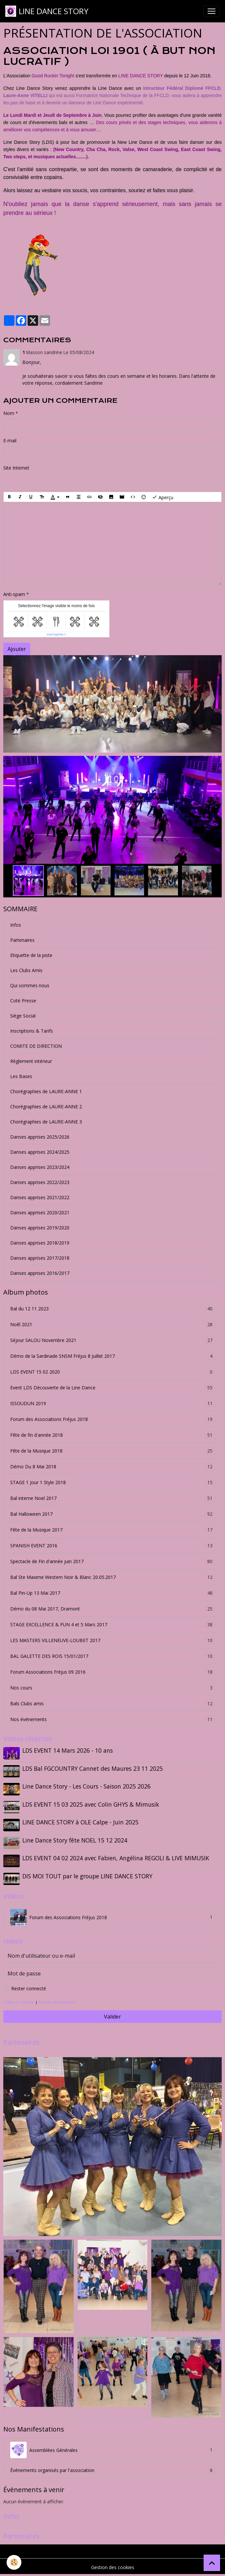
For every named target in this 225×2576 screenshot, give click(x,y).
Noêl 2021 (112, 1324)
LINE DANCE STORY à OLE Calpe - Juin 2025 (80, 1822)
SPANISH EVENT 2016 (112, 1545)
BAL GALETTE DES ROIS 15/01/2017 (112, 1656)
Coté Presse (23, 1000)
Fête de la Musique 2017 (112, 1529)
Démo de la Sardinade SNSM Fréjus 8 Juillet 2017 (112, 1356)
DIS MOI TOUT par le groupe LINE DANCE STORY (87, 1876)
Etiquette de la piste (31, 955)
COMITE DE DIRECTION (36, 1046)
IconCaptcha (55, 634)
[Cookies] (14, 2562)
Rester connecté (28, 1988)
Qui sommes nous (29, 985)
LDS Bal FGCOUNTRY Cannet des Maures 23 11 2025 (92, 1768)
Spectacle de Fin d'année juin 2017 (112, 1561)
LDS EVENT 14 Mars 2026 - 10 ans (67, 1750)
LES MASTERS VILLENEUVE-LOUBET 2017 (112, 1640)
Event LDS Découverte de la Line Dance (112, 1387)
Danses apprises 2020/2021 (39, 1212)
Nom (8, 413)
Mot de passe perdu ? (57, 2001)
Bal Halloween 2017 (112, 1514)
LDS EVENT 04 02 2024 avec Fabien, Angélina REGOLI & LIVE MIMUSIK (115, 1858)
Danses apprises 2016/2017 (39, 1273)
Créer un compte (18, 2001)
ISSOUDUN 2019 (112, 1403)
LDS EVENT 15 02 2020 (112, 1372)
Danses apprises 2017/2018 (39, 1258)
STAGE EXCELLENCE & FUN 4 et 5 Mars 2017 (112, 1624)
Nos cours (112, 1687)
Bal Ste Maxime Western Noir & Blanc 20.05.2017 (112, 1577)
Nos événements (112, 1719)
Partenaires (22, 940)
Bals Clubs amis (112, 1703)
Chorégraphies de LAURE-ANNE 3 (46, 1122)
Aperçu (162, 497)
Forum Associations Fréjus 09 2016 (112, 1672)
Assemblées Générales (112, 2450)
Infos (15, 925)
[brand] (46, 11)
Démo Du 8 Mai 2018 (112, 1466)
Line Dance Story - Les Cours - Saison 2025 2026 (86, 1786)
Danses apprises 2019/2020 (39, 1227)
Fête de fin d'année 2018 (112, 1435)
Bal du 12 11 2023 (112, 1308)
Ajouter (17, 649)
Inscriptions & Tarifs (31, 1031)
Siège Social (23, 1016)
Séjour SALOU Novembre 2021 (112, 1340)
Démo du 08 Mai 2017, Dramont (112, 1608)
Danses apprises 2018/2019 (39, 1243)
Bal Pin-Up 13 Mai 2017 (112, 1593)
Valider (112, 2016)
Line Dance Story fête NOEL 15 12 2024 (74, 1840)
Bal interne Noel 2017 (112, 1498)
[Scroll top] (212, 2563)
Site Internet (16, 468)
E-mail (9, 440)
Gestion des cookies (112, 2567)
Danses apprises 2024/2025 (39, 1152)
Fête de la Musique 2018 (112, 1451)
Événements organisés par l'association (112, 2470)
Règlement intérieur (31, 1061)
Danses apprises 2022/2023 (39, 1182)
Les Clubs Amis (26, 970)
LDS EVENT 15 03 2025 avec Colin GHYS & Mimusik (90, 1804)
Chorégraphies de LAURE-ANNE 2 (46, 1106)
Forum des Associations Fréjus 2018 (112, 1419)
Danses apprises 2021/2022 (39, 1197)
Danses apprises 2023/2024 (39, 1167)
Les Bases (21, 1076)
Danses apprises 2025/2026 (39, 1137)
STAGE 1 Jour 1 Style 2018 (112, 1482)
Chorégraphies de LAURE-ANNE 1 (46, 1091)
